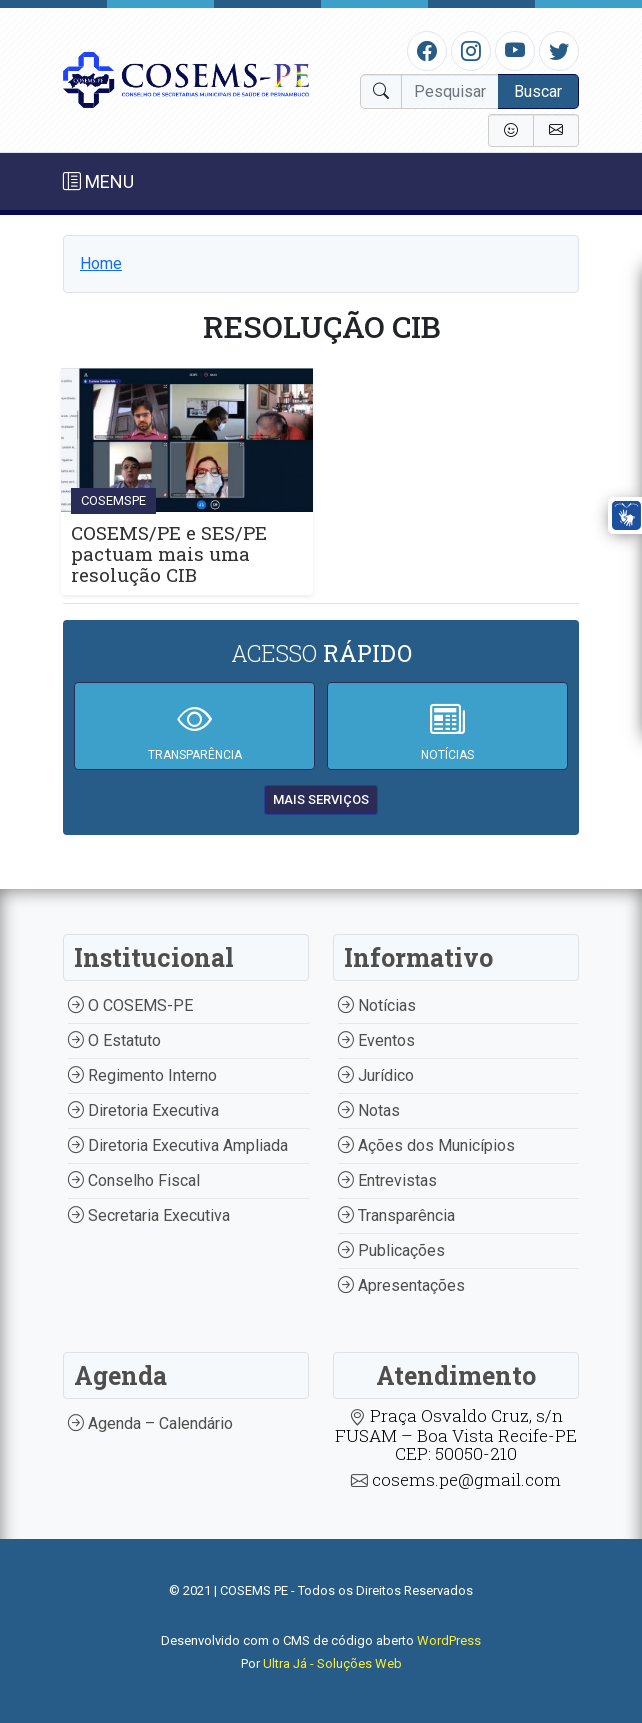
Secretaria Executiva (149, 1215)
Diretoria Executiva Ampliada (178, 1145)
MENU (98, 181)
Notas (369, 1110)
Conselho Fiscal (134, 1180)
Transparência (396, 1215)
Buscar (538, 91)
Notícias (377, 1005)
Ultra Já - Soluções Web (332, 1663)
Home (101, 263)
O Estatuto (114, 1040)
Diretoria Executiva (143, 1110)
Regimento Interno (142, 1075)
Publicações (391, 1250)
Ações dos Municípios (426, 1145)
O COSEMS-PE (130, 1005)
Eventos (376, 1040)
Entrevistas (387, 1180)
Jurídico (376, 1075)
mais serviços (321, 799)
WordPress (449, 1640)
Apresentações (401, 1285)
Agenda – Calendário (150, 1423)
